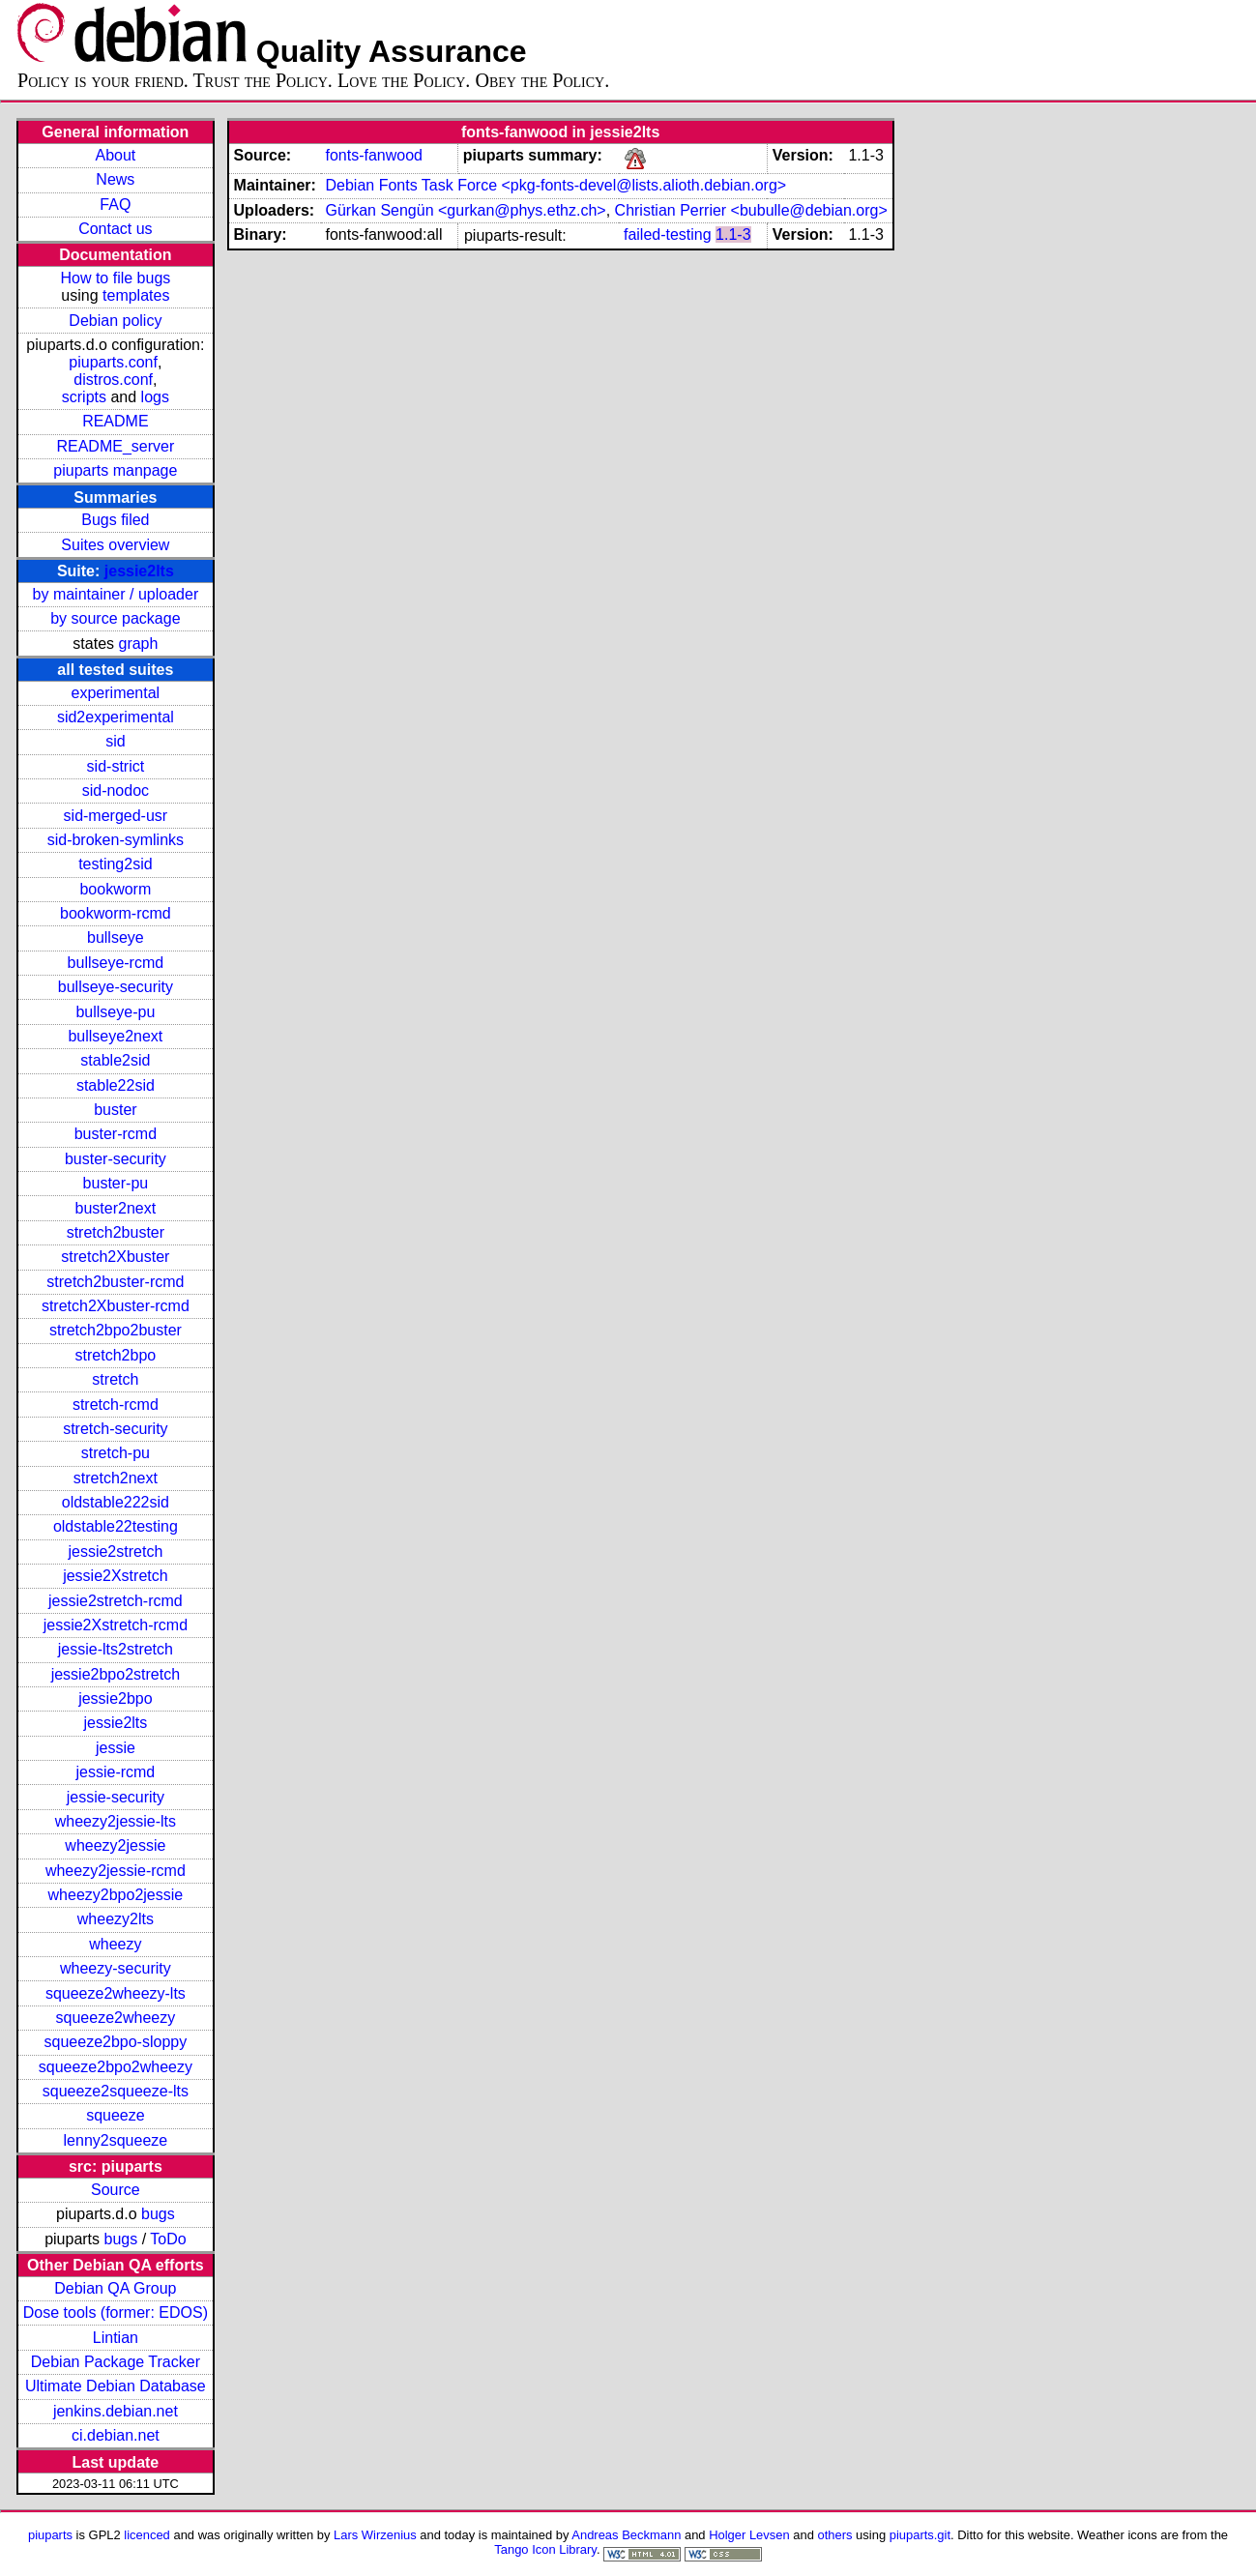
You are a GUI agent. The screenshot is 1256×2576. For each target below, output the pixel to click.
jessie (115, 1748)
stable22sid (115, 1085)
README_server (115, 446)
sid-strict (116, 766)
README (115, 421)
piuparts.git (920, 2535)
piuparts (50, 2535)
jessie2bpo (115, 1698)
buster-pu (116, 1183)
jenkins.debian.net (115, 2411)
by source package (115, 618)
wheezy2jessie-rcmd (115, 1870)
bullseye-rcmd (116, 962)
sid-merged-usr (116, 815)
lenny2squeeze (116, 2140)
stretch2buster (115, 1232)
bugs (158, 2214)
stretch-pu (115, 1453)
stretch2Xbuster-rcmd (116, 1306)
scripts (84, 397)
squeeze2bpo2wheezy (115, 2067)
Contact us (115, 228)
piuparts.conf (113, 362)
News (115, 179)
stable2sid (115, 1060)
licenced (147, 2535)
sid (115, 741)
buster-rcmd (115, 1134)
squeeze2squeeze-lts (116, 2091)
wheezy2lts (115, 1919)
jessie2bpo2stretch (115, 1674)
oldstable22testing (115, 1526)
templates (135, 295)
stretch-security (115, 1428)
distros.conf (113, 379)
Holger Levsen (749, 2535)
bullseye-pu (115, 1012)
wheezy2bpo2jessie (116, 1895)
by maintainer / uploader (116, 594)
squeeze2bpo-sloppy (116, 2042)
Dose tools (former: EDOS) (115, 2312)
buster (115, 1109)
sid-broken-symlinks (115, 840)
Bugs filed (115, 520)
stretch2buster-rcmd (115, 1281)
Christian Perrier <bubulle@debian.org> (751, 210)
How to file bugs (115, 278)
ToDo (168, 2239)
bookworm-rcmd (115, 913)
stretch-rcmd (116, 1404)
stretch (115, 1379)
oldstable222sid (115, 1502)
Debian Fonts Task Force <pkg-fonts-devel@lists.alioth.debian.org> (555, 185)
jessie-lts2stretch (115, 1649)
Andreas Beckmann (626, 2535)
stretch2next (115, 1478)
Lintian (115, 2337)
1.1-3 (733, 234)
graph (138, 643)
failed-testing (668, 234)
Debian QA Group (115, 2288)
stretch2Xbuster (115, 1256)
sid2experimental (115, 717)
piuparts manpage (115, 470)
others (835, 2535)
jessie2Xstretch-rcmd (116, 1625)
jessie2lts (139, 571)
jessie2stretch (115, 1551)
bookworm (115, 889)
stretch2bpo (116, 1355)
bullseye (115, 937)
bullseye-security (115, 987)
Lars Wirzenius (375, 2535)
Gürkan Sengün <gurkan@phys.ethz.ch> (465, 210)
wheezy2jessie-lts (115, 1821)
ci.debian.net (116, 2435)
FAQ (115, 204)
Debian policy (115, 320)
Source (115, 2189)
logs (155, 397)
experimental (116, 693)
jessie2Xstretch (115, 1575)
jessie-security (115, 1797)
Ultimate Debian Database (115, 2386)
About (115, 155)
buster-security (115, 1159)
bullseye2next (115, 1036)
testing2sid (115, 864)
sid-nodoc (115, 790)
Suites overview (115, 545)
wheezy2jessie (115, 1845)
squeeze (115, 2115)
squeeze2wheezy (116, 2017)
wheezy (115, 1944)
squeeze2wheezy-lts (115, 1993)
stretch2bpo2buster (115, 1330)
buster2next (116, 1208)
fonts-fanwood (374, 155)
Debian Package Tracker (115, 2362)
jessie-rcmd (115, 1772)
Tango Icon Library (545, 2549)
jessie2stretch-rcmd (115, 1601)
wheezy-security (115, 1968)
